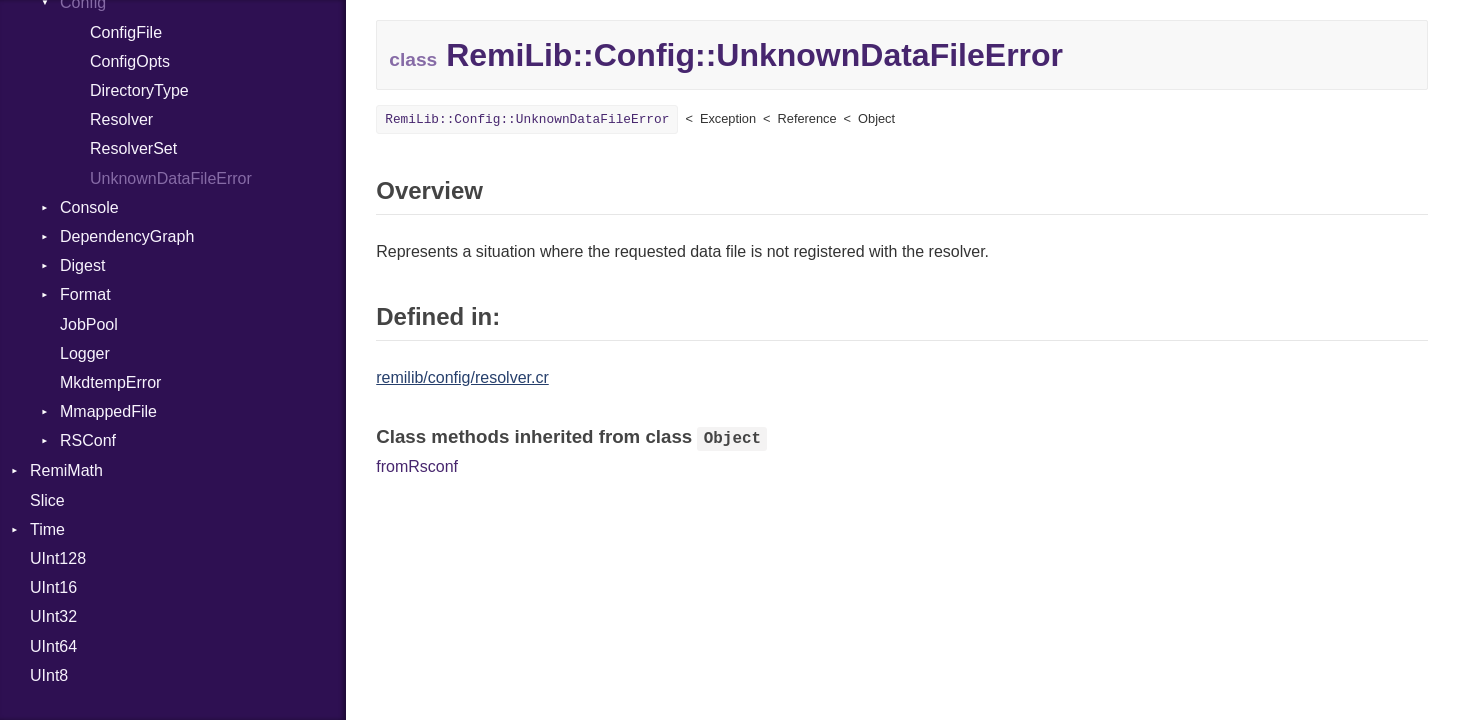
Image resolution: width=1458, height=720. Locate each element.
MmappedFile (108, 411)
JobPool (89, 324)
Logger (85, 353)
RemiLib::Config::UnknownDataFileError (527, 119)
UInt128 (58, 558)
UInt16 (53, 587)
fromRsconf (417, 466)
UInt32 (53, 616)
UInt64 (53, 646)
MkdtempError (110, 382)
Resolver (121, 119)
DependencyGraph (127, 236)
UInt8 (49, 675)
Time (47, 529)
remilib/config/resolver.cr (462, 377)
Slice (47, 500)
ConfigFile (126, 32)
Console (89, 207)
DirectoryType (139, 90)
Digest (82, 265)
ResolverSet (133, 148)
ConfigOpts (130, 61)
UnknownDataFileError (171, 178)
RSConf (88, 440)
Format (85, 294)
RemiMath (66, 470)
